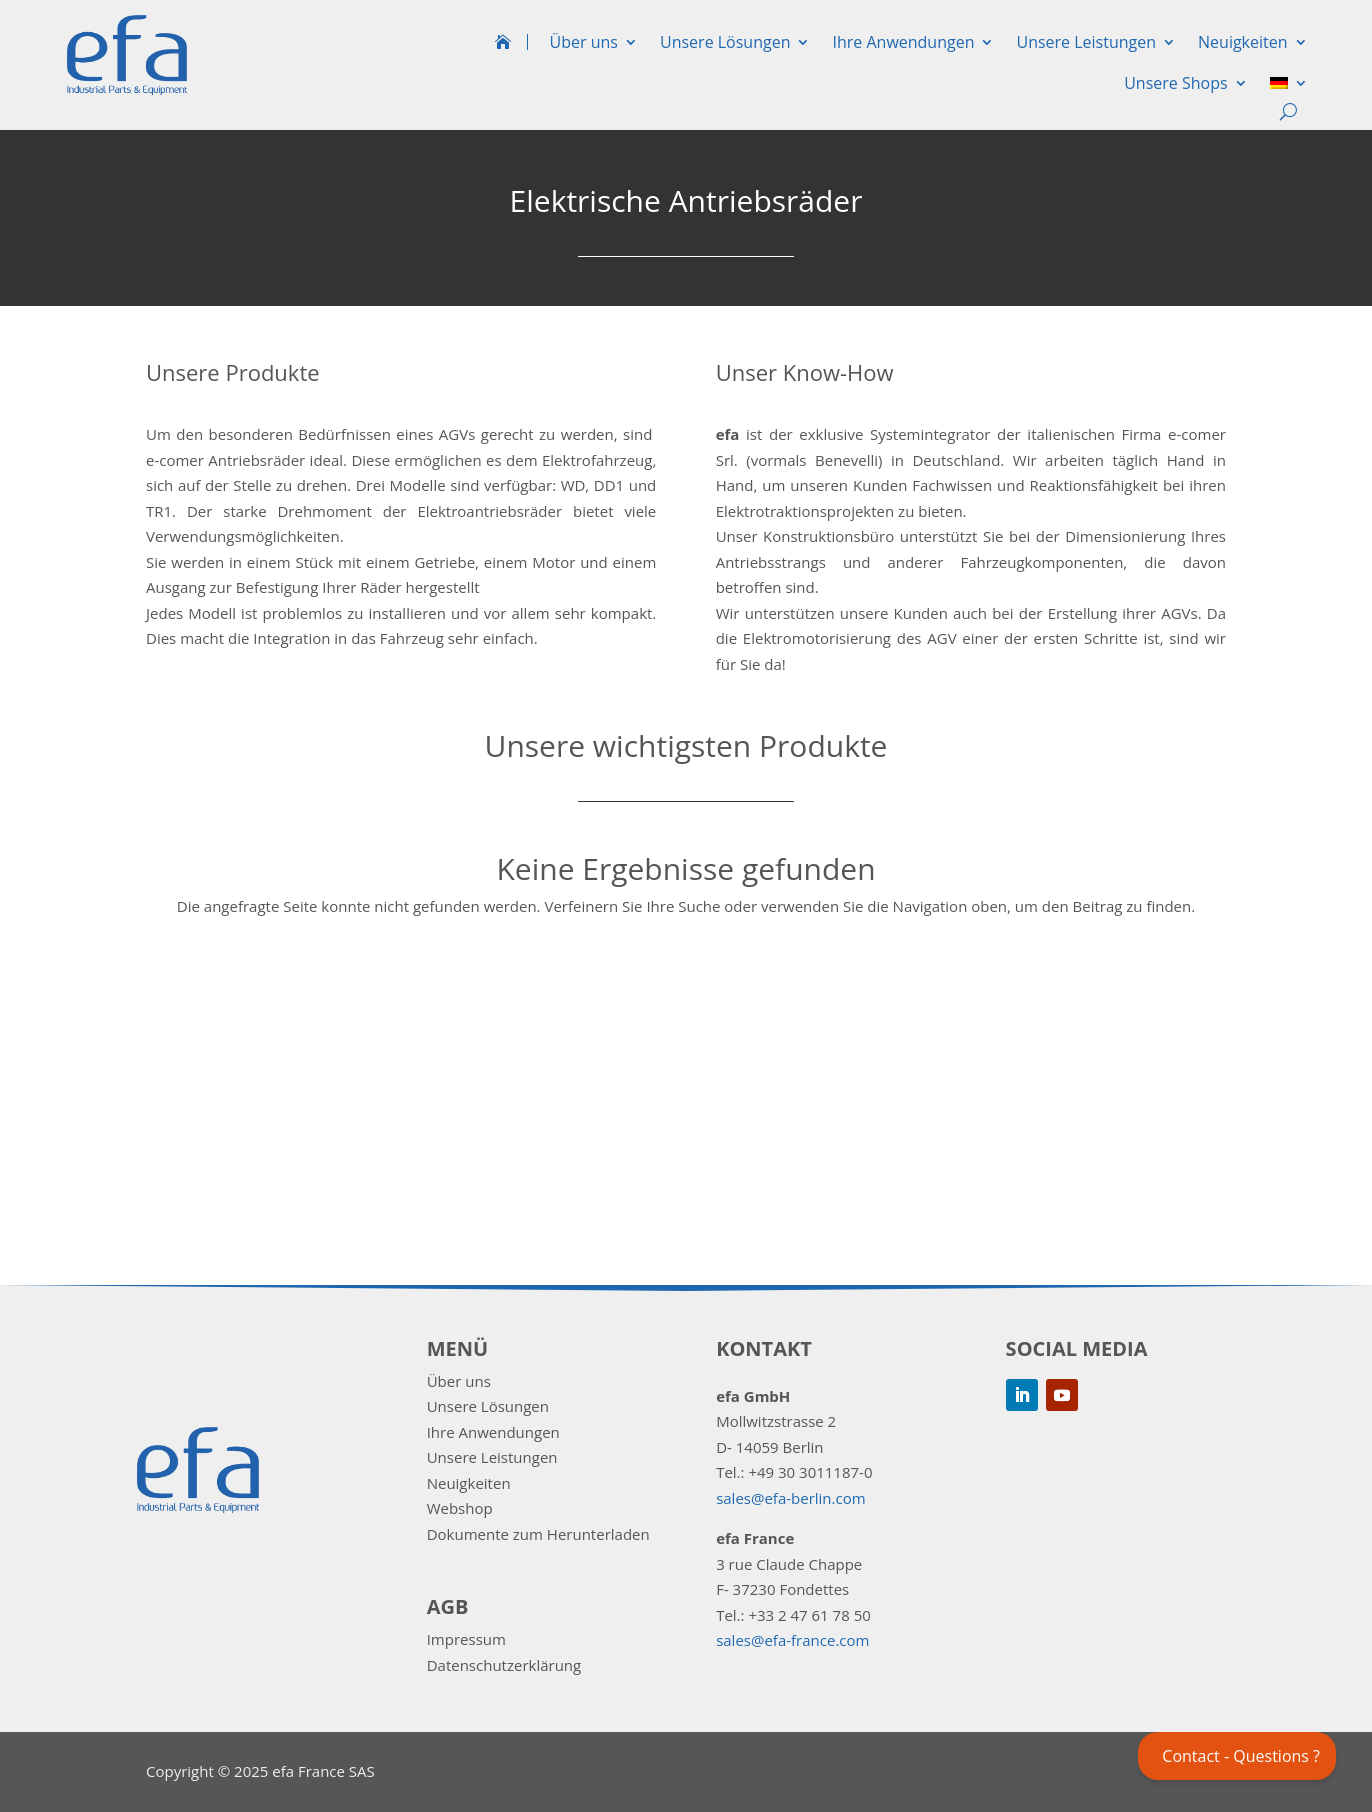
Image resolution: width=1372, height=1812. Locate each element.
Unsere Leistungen (1086, 42)
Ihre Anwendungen (903, 42)
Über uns (584, 42)
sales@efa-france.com (792, 1640)
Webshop (460, 1508)
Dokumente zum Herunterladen (538, 1534)
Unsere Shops (1175, 83)
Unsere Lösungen (725, 42)
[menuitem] (1289, 87)
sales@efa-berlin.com (790, 1498)
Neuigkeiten (1243, 42)
